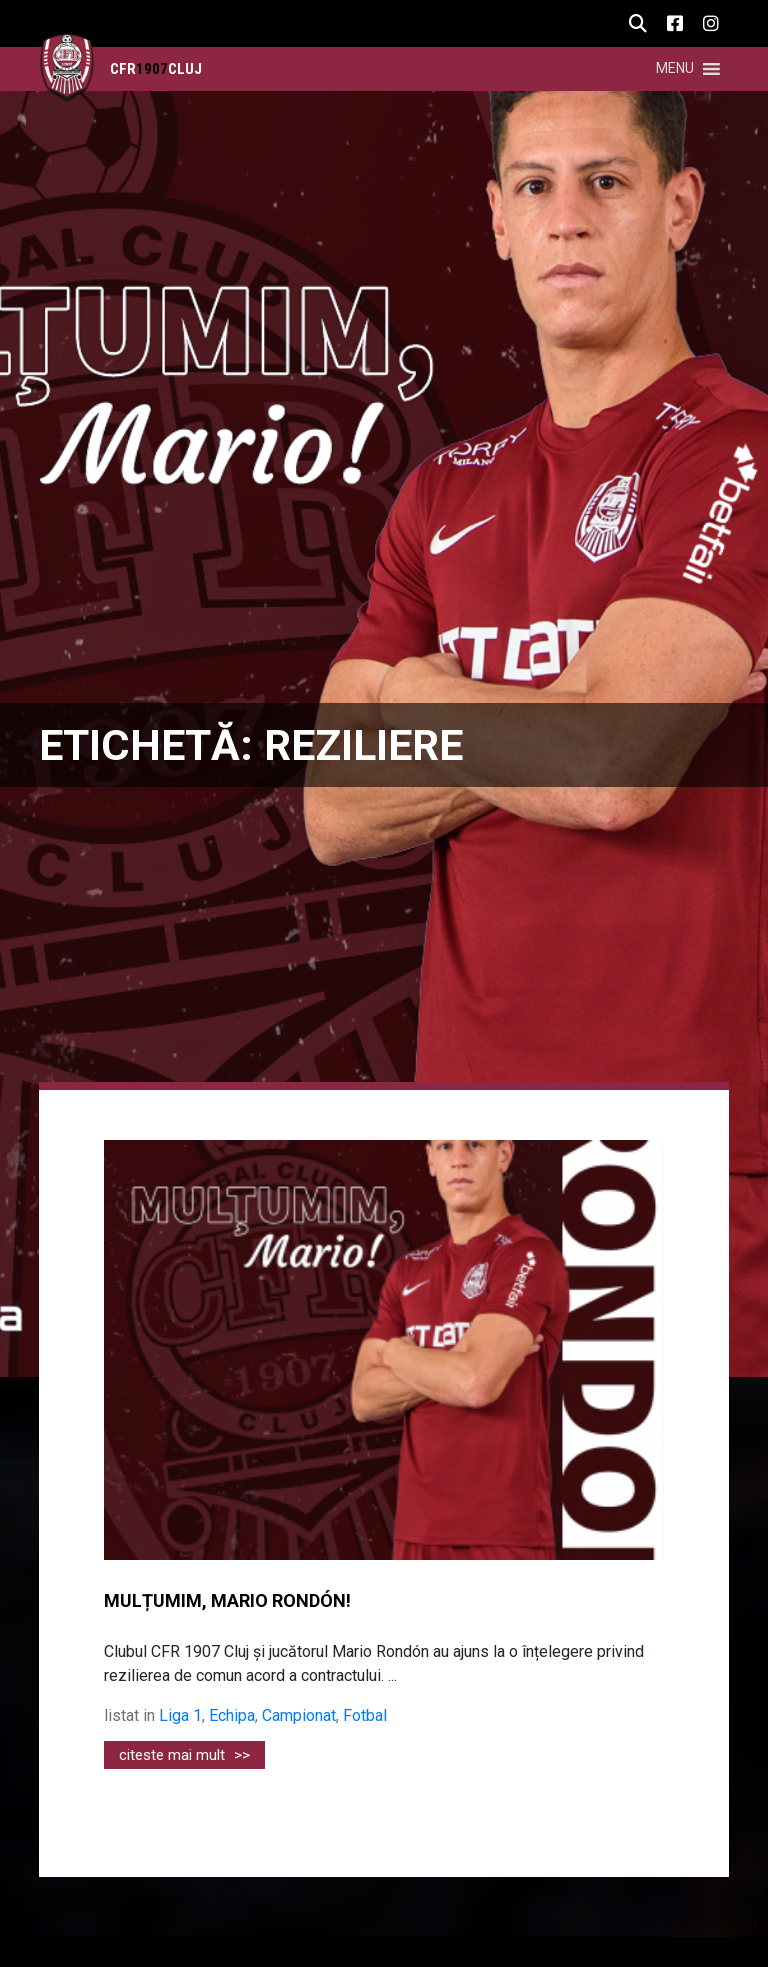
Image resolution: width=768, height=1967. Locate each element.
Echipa (232, 1715)
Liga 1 (180, 1715)
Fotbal (365, 1715)
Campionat (299, 1715)
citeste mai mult (184, 1755)
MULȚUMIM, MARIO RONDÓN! (227, 1601)
